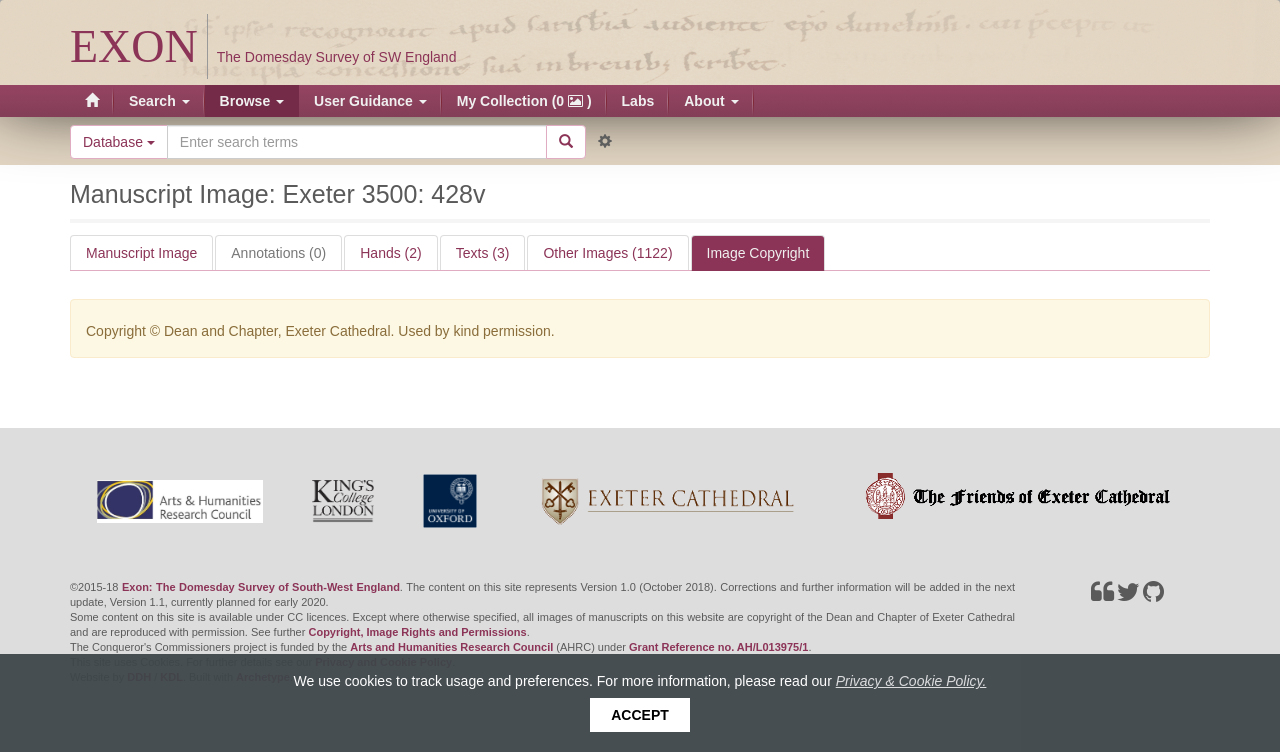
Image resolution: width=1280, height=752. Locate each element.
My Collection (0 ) (524, 101)
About (711, 101)
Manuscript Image (141, 253)
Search (159, 101)
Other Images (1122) (607, 253)
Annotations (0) (278, 253)
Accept (640, 715)
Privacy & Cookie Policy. (911, 681)
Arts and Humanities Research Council (451, 647)
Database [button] (119, 142)
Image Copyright (758, 253)
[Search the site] (357, 142)
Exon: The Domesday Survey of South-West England (261, 587)
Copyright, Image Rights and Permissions (417, 632)
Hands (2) (390, 253)
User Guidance (370, 101)
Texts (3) (483, 253)
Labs (638, 101)
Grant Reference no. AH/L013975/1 (718, 647)
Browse (252, 101)
